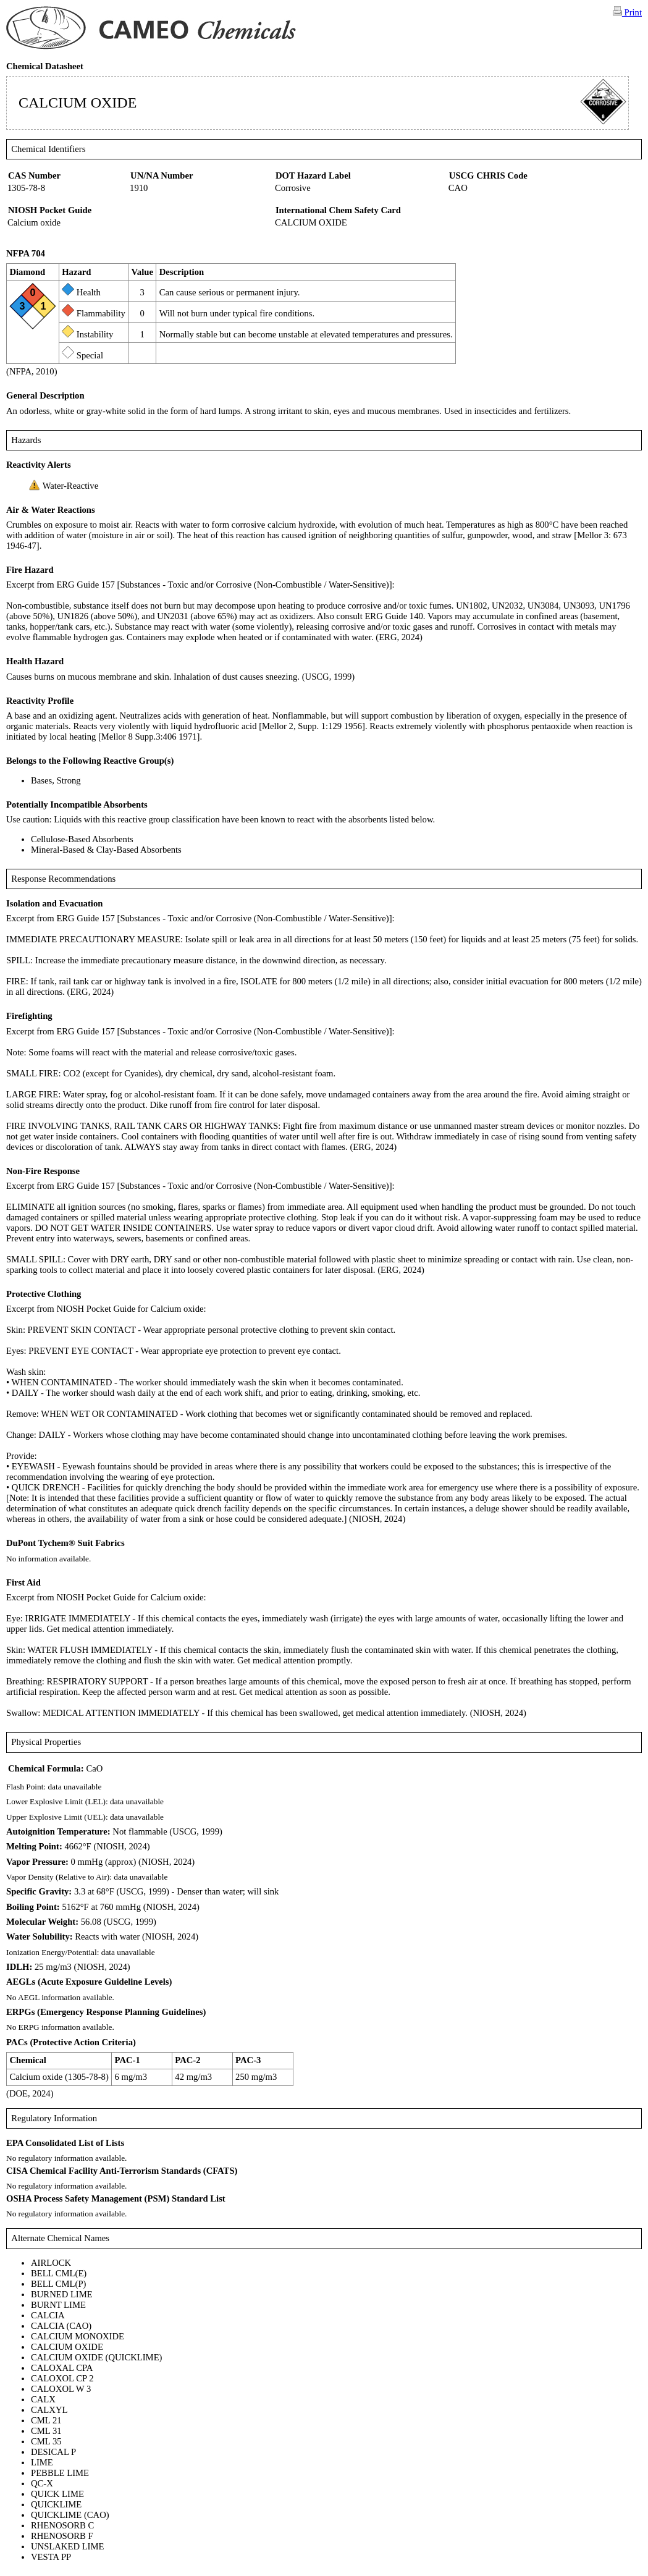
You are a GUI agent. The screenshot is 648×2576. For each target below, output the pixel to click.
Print (627, 11)
